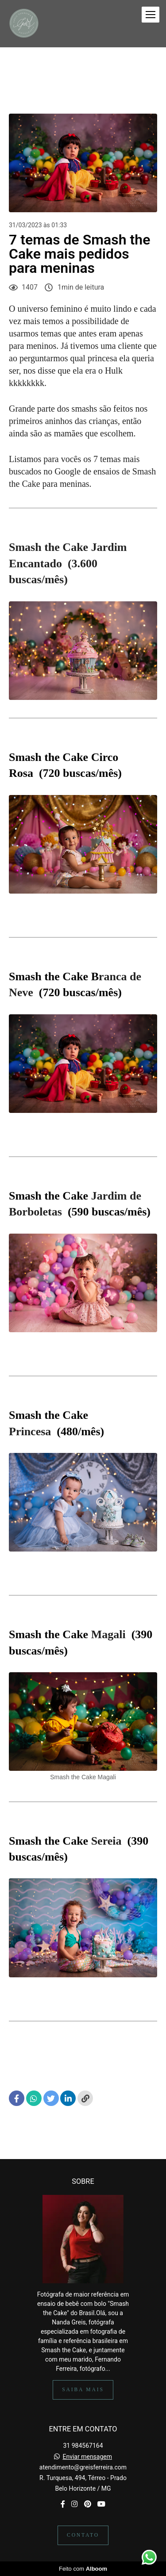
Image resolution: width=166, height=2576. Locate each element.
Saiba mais (83, 2390)
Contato (83, 2535)
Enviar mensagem (87, 2457)
